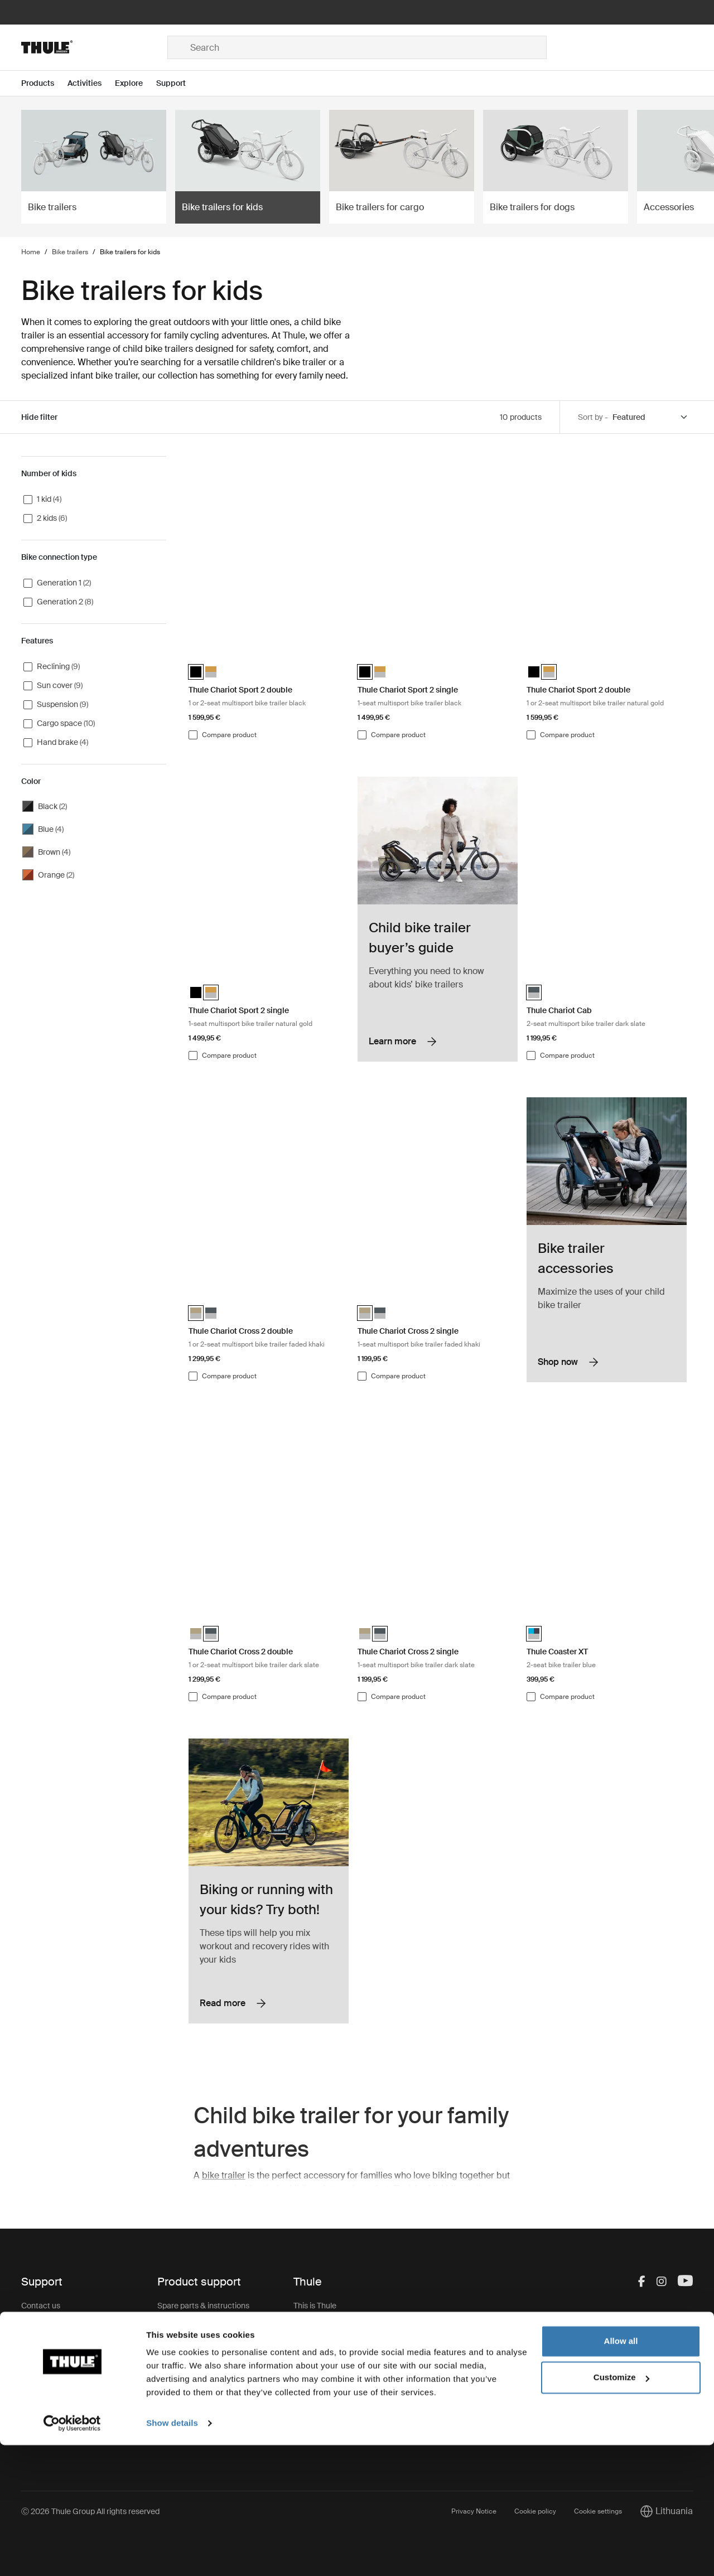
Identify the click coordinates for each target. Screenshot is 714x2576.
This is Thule (314, 2306)
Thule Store (313, 2439)
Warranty (173, 2350)
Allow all (621, 2472)
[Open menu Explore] (135, 83)
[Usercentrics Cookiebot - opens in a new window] (72, 2554)
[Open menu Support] (177, 83)
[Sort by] (650, 417)
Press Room (315, 2395)
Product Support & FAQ (198, 2417)
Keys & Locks (181, 2328)
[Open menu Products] (44, 83)
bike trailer (223, 2175)
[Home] (94, 47)
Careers (307, 2328)
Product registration (192, 2395)
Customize (621, 2508)
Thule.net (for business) (333, 2372)
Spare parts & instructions (203, 2306)
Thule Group (315, 2417)
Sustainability (317, 2350)
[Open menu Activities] (91, 83)
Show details (172, 2554)
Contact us (40, 2306)
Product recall (182, 2372)
